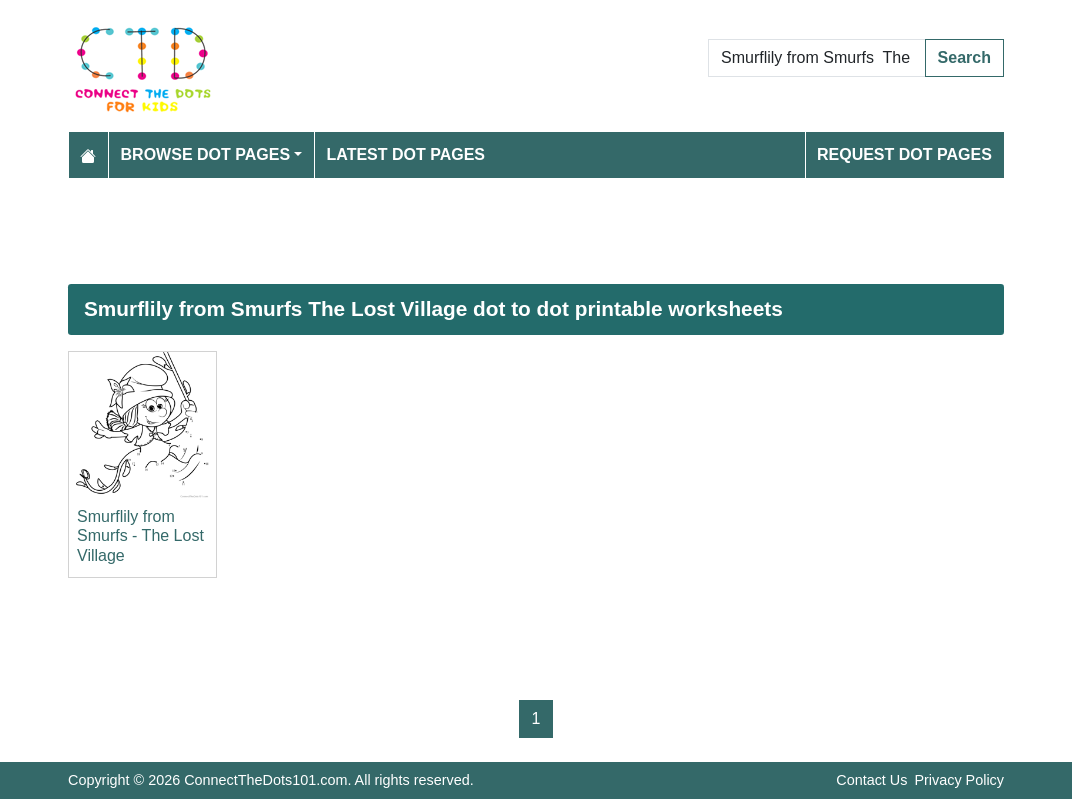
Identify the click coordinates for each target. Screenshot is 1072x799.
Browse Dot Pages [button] (206, 154)
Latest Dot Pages (406, 154)
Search (964, 57)
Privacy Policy (959, 780)
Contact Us (871, 780)
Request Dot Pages (904, 154)
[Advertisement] (536, 231)
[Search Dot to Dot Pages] (817, 58)
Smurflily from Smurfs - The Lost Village (140, 535)
